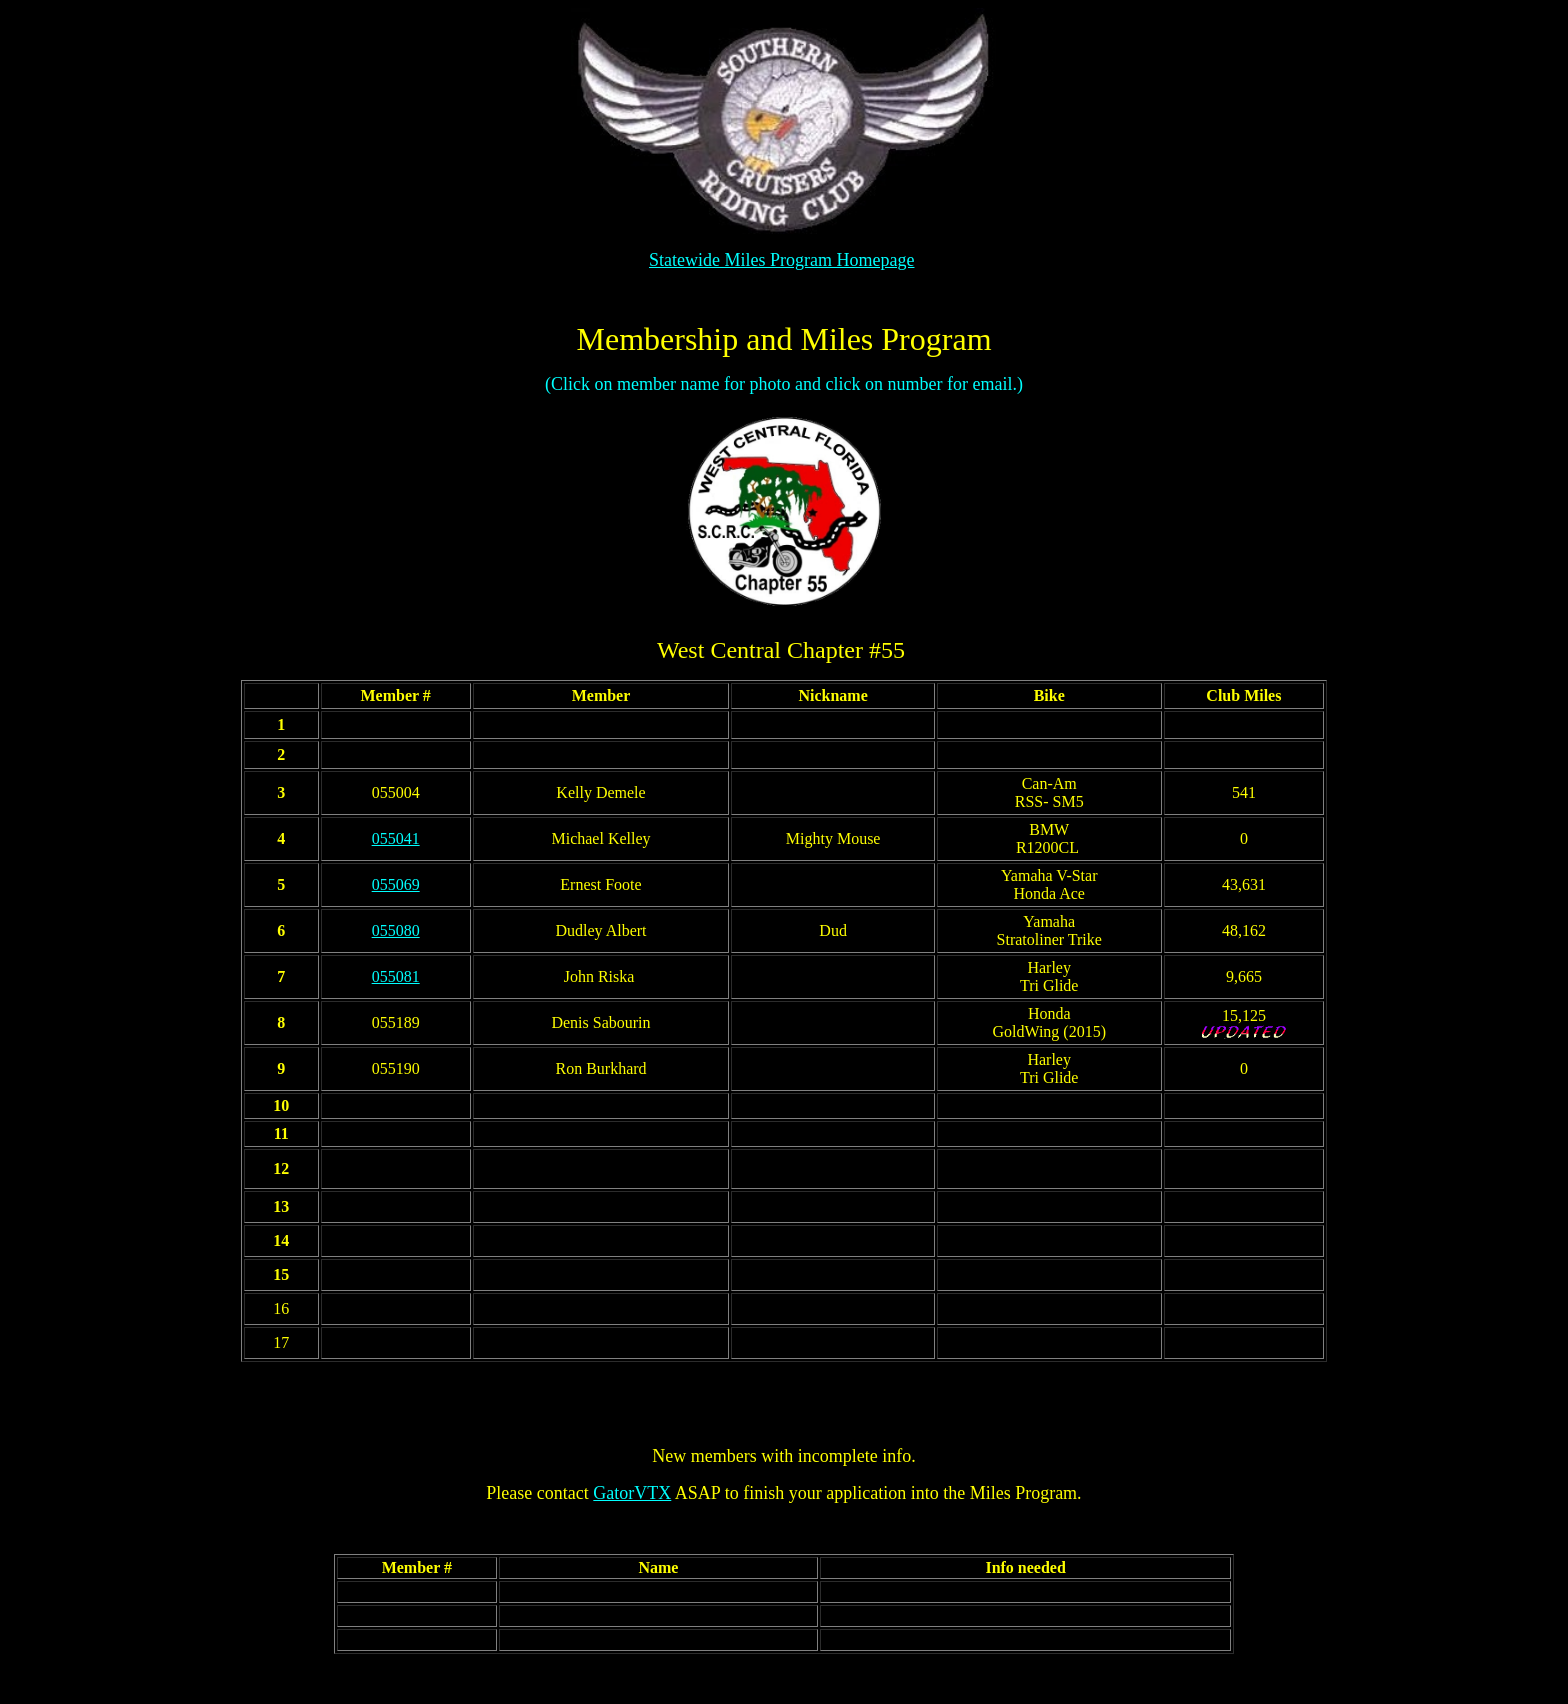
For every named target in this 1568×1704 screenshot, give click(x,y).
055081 (396, 976)
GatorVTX (632, 1493)
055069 (396, 884)
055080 (396, 930)
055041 (396, 838)
